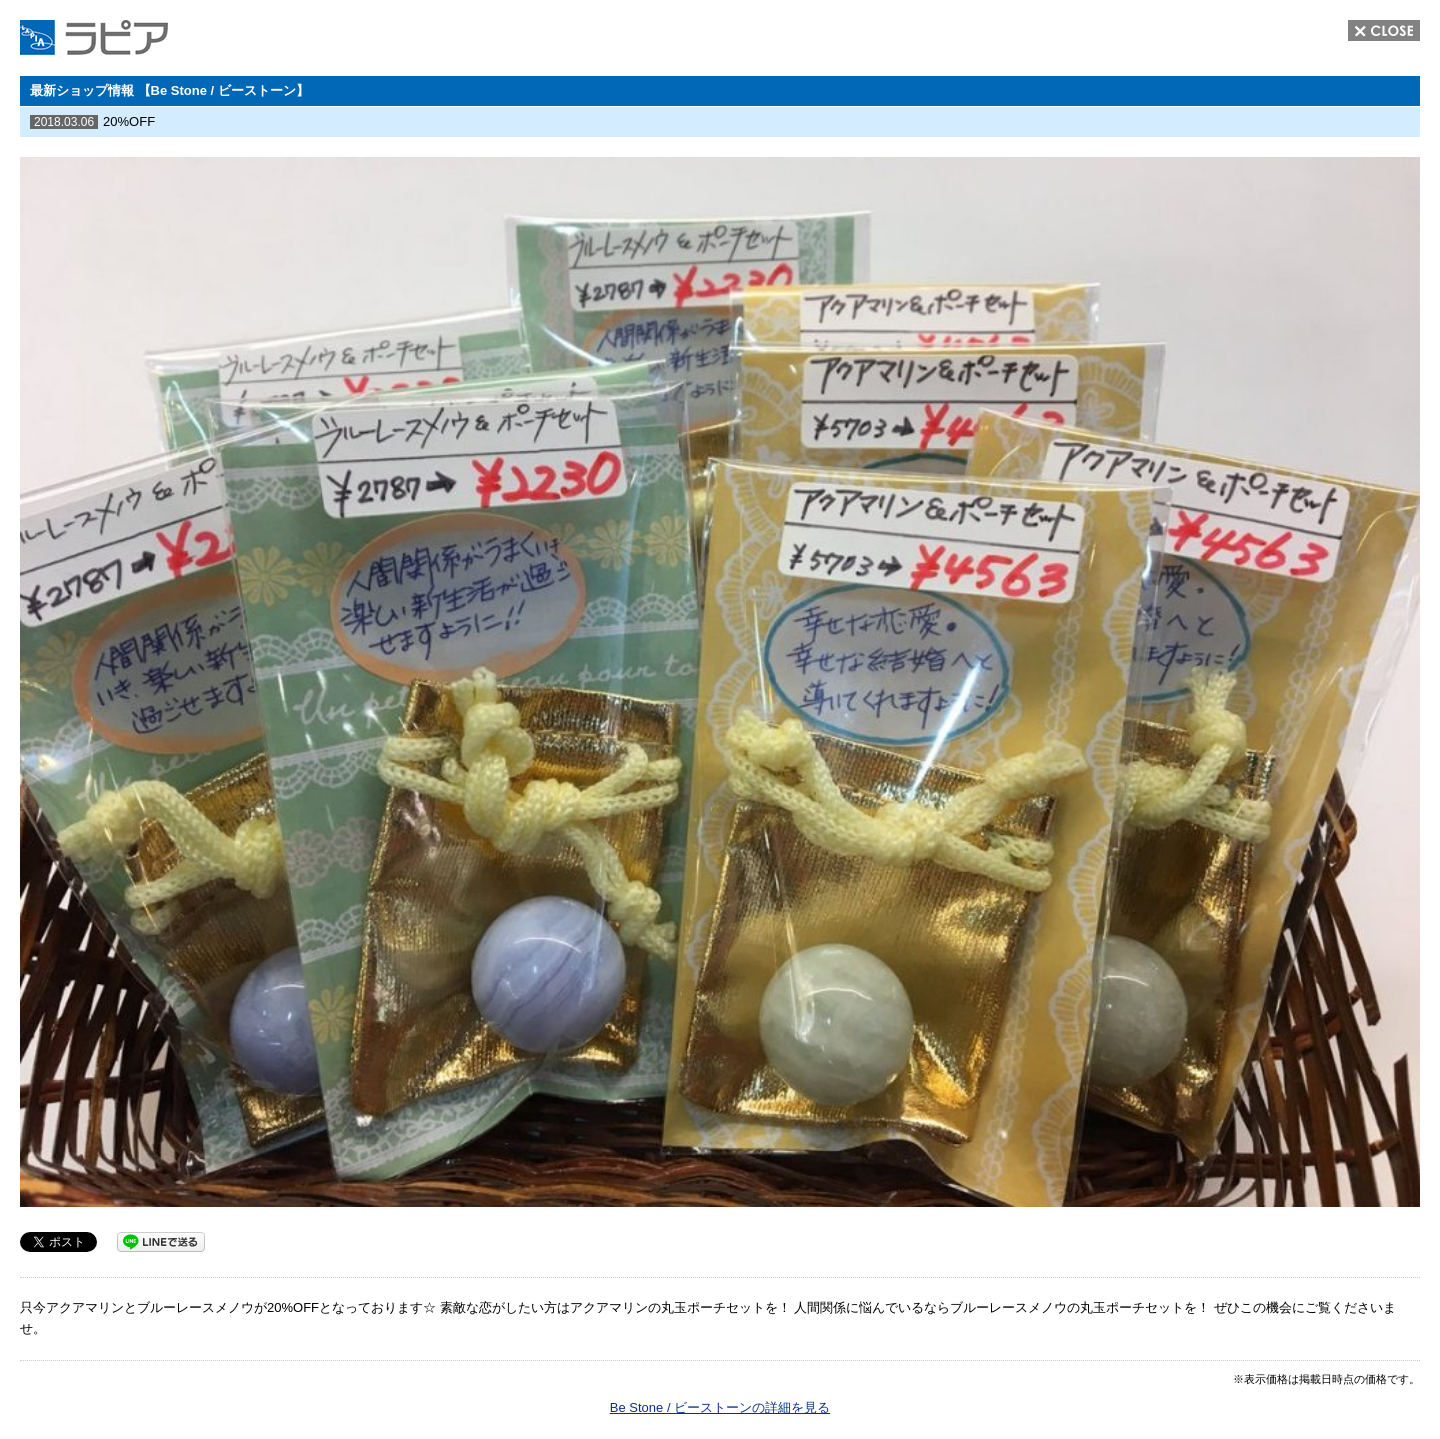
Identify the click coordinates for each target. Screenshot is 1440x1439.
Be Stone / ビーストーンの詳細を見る (720, 1407)
